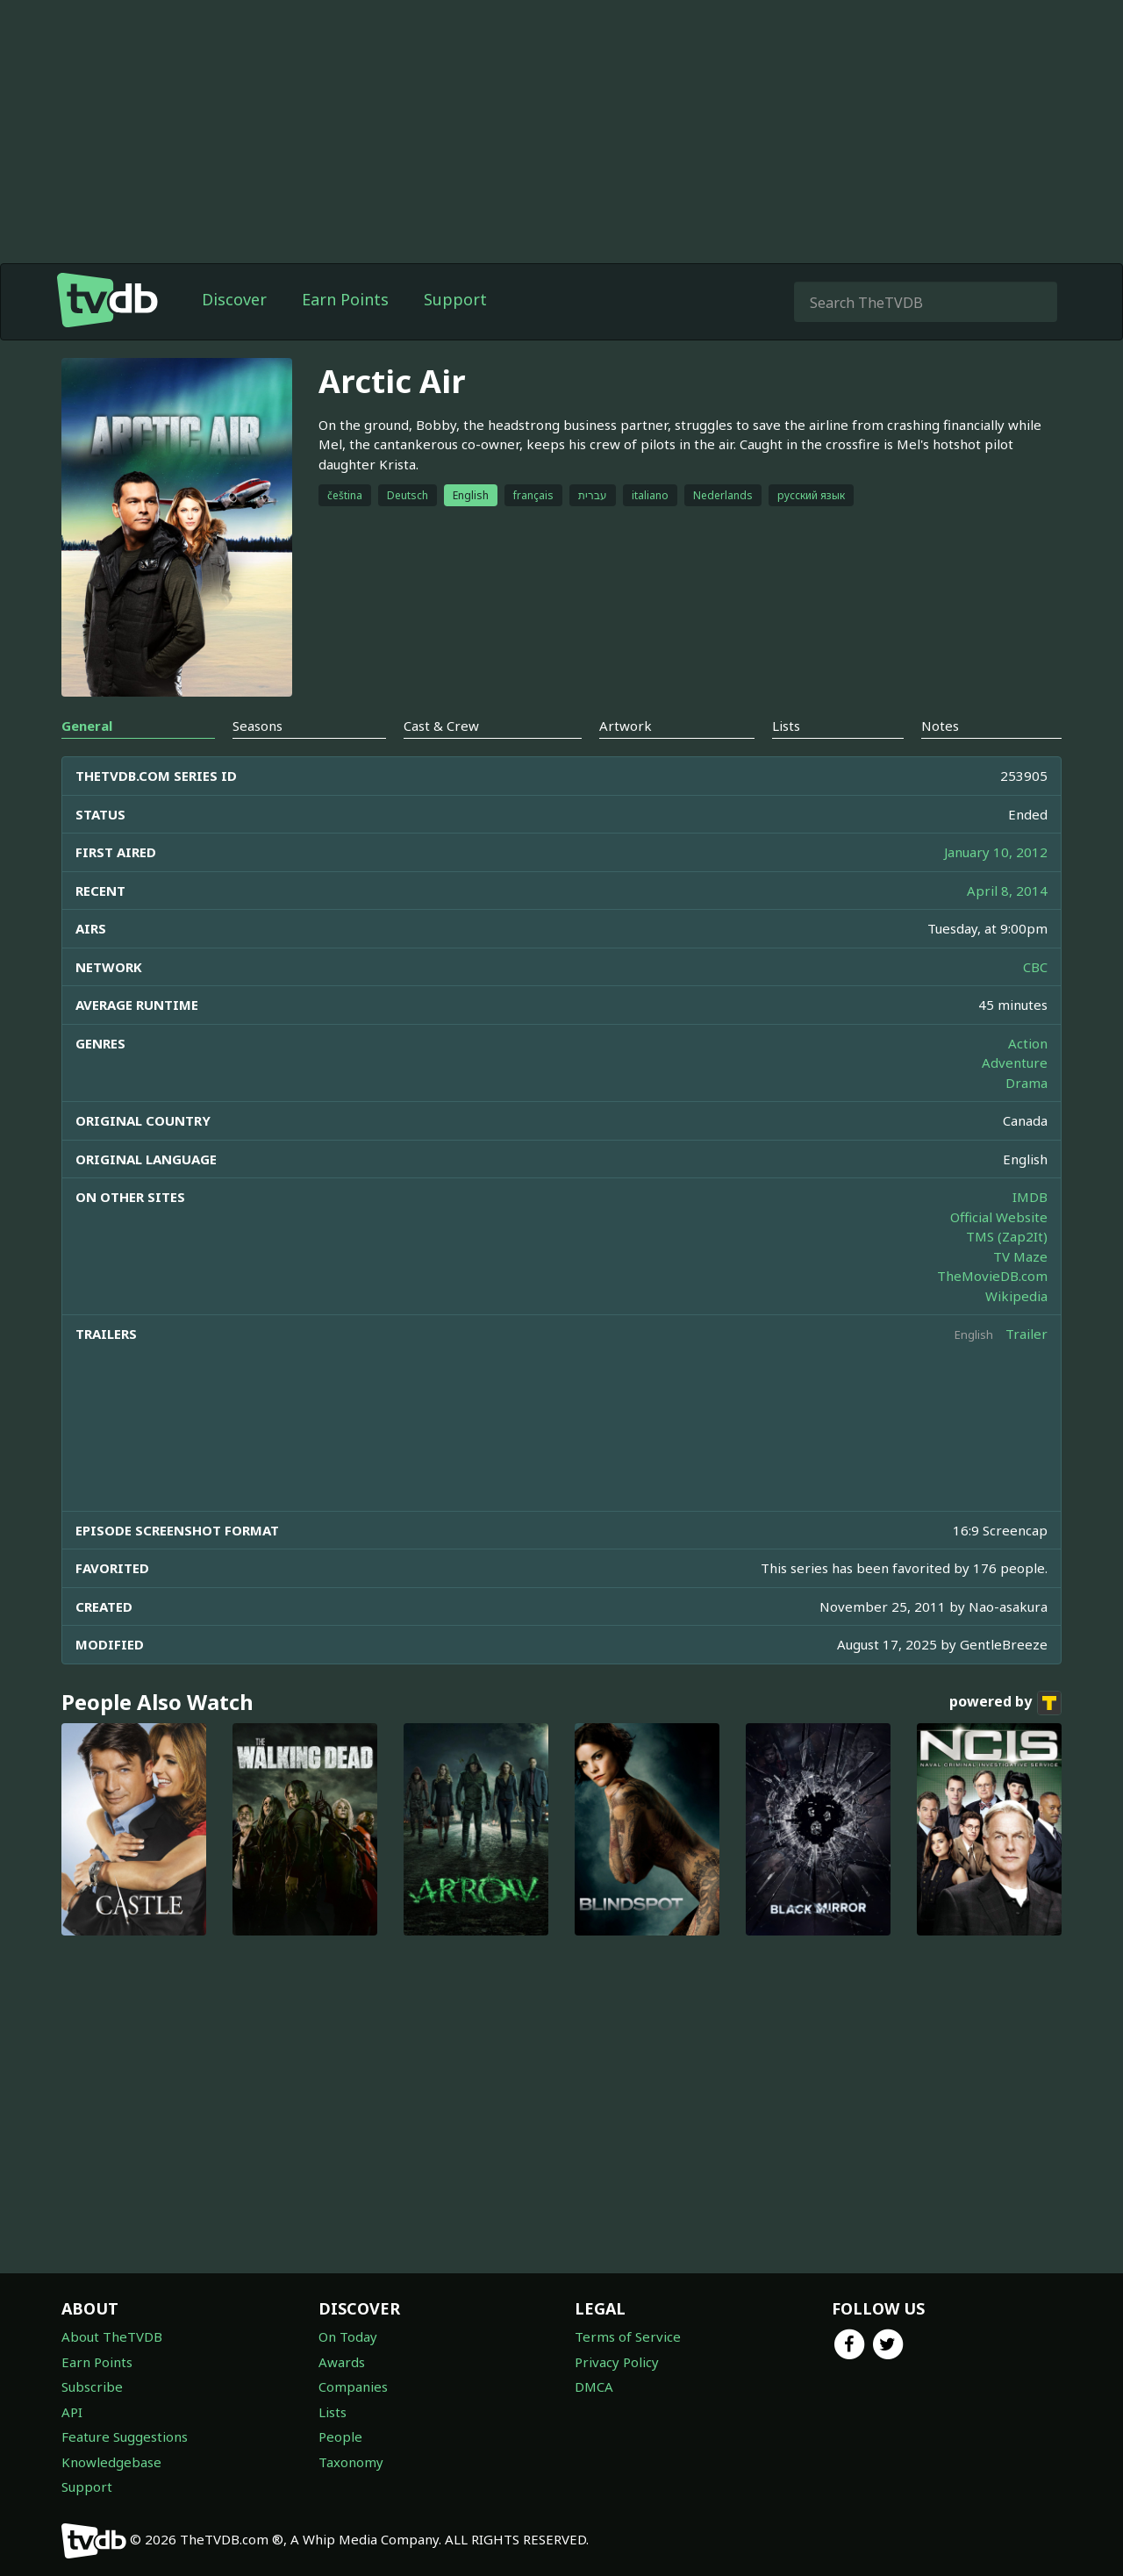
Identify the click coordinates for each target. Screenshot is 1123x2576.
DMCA (594, 2386)
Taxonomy (350, 2462)
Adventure (1015, 1062)
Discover (234, 299)
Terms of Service (628, 2336)
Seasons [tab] (257, 725)
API (71, 2412)
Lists (332, 2412)
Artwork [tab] (625, 725)
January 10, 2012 (996, 852)
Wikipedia (1016, 1296)
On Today (347, 2336)
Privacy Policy (617, 2362)
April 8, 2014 (1007, 890)
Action (1028, 1043)
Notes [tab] (940, 725)
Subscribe (92, 2386)
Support (455, 299)
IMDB (1030, 1197)
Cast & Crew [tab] (441, 725)
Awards (341, 2362)
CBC (1035, 967)
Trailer (1026, 1333)
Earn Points (345, 299)
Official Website (999, 1217)
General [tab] (86, 725)
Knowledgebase (111, 2462)
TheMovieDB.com (992, 1275)
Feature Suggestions (124, 2436)
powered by (1005, 1703)
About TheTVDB (111, 2336)
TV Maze (1020, 1256)
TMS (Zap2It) (1007, 1236)
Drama (1026, 1082)
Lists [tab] (786, 725)
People (340, 2436)
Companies (353, 2386)
